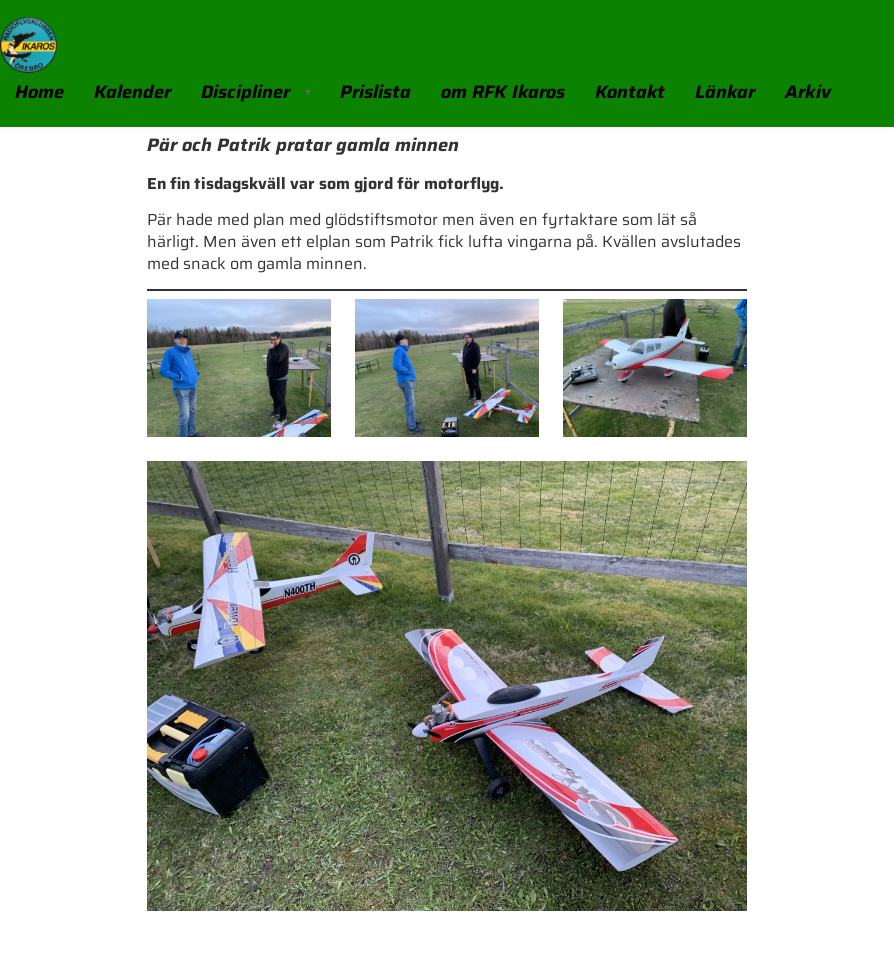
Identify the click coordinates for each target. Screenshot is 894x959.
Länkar (725, 92)
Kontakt (630, 92)
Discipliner (245, 92)
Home (39, 92)
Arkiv (808, 92)
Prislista (375, 92)
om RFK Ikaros (503, 92)
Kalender (132, 92)
